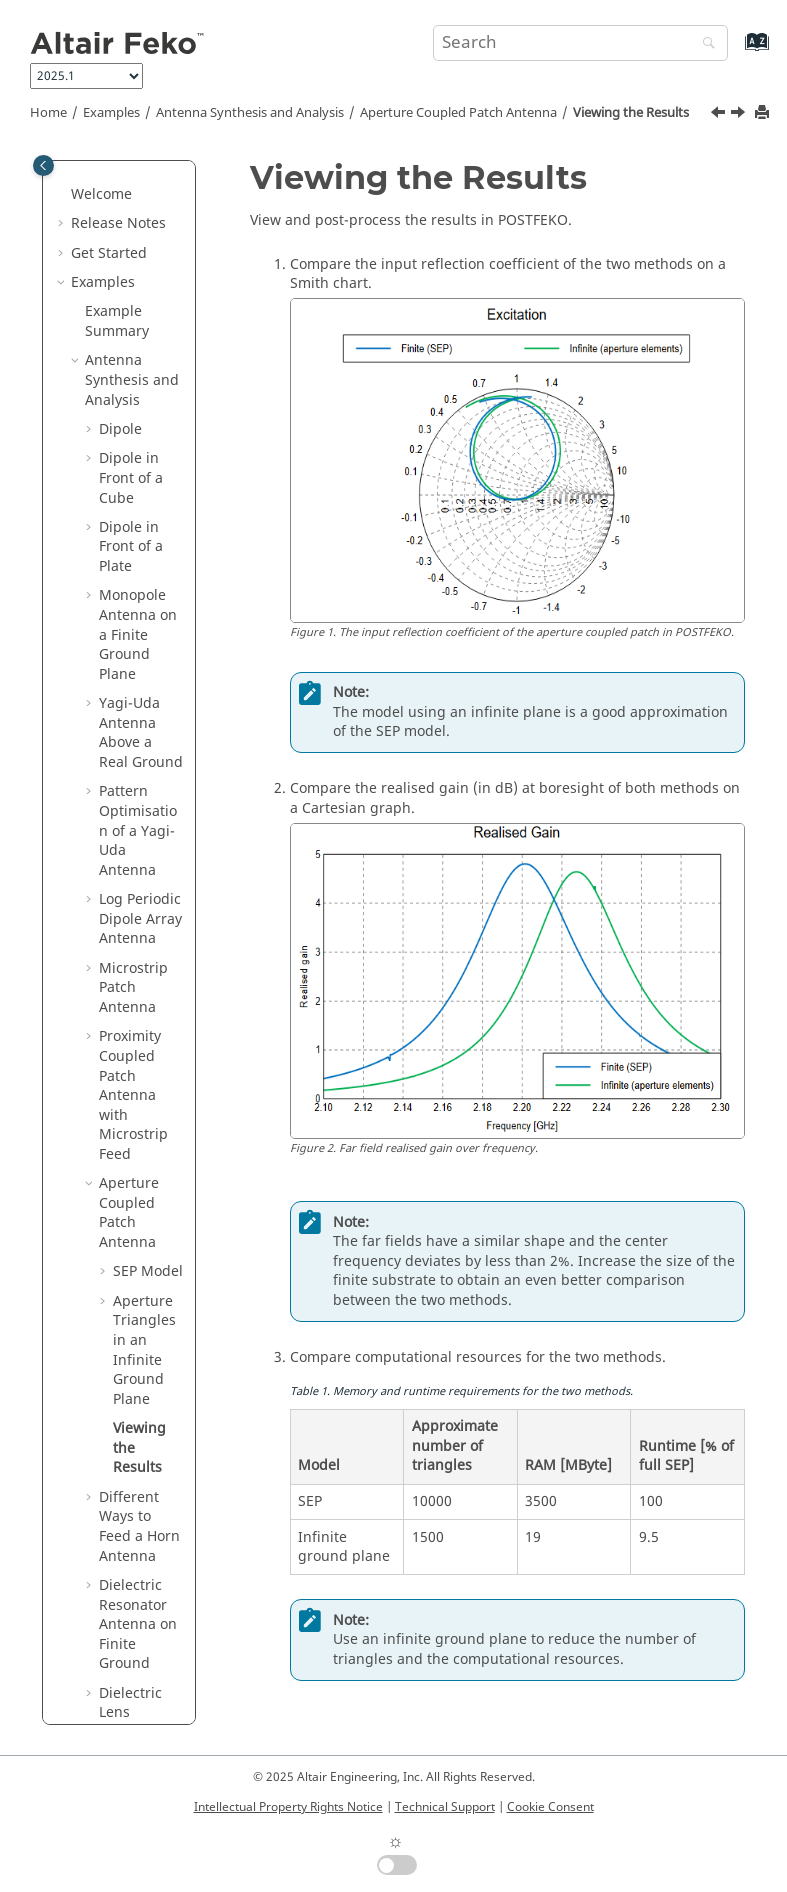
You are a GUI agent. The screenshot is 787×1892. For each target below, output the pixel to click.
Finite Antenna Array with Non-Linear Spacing (136, 1113)
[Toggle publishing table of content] (43, 165)
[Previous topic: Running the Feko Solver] (720, 115)
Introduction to (121, 1662)
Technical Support (445, 1807)
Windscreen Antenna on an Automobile (139, 780)
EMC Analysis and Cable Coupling (129, 1299)
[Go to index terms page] (735, 51)
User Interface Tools (133, 1613)
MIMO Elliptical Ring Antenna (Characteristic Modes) (140, 887)
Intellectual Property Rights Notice (288, 1807)
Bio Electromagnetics (134, 1456)
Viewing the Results (631, 113)
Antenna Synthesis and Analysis (250, 113)
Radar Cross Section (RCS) (129, 1240)
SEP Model (148, 260)
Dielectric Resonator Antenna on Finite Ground (138, 613)
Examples (111, 113)
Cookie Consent (550, 1807)
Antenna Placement (120, 1191)
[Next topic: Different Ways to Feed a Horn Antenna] (740, 115)
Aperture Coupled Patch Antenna (458, 113)
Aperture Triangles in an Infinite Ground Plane (144, 339)
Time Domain (129, 1505)
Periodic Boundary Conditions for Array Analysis (135, 1005)
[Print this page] (764, 113)
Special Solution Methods (114, 1554)
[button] (91, 173)
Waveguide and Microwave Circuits (122, 1378)
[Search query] (580, 43)
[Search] (704, 44)
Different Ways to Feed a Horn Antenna (139, 516)
